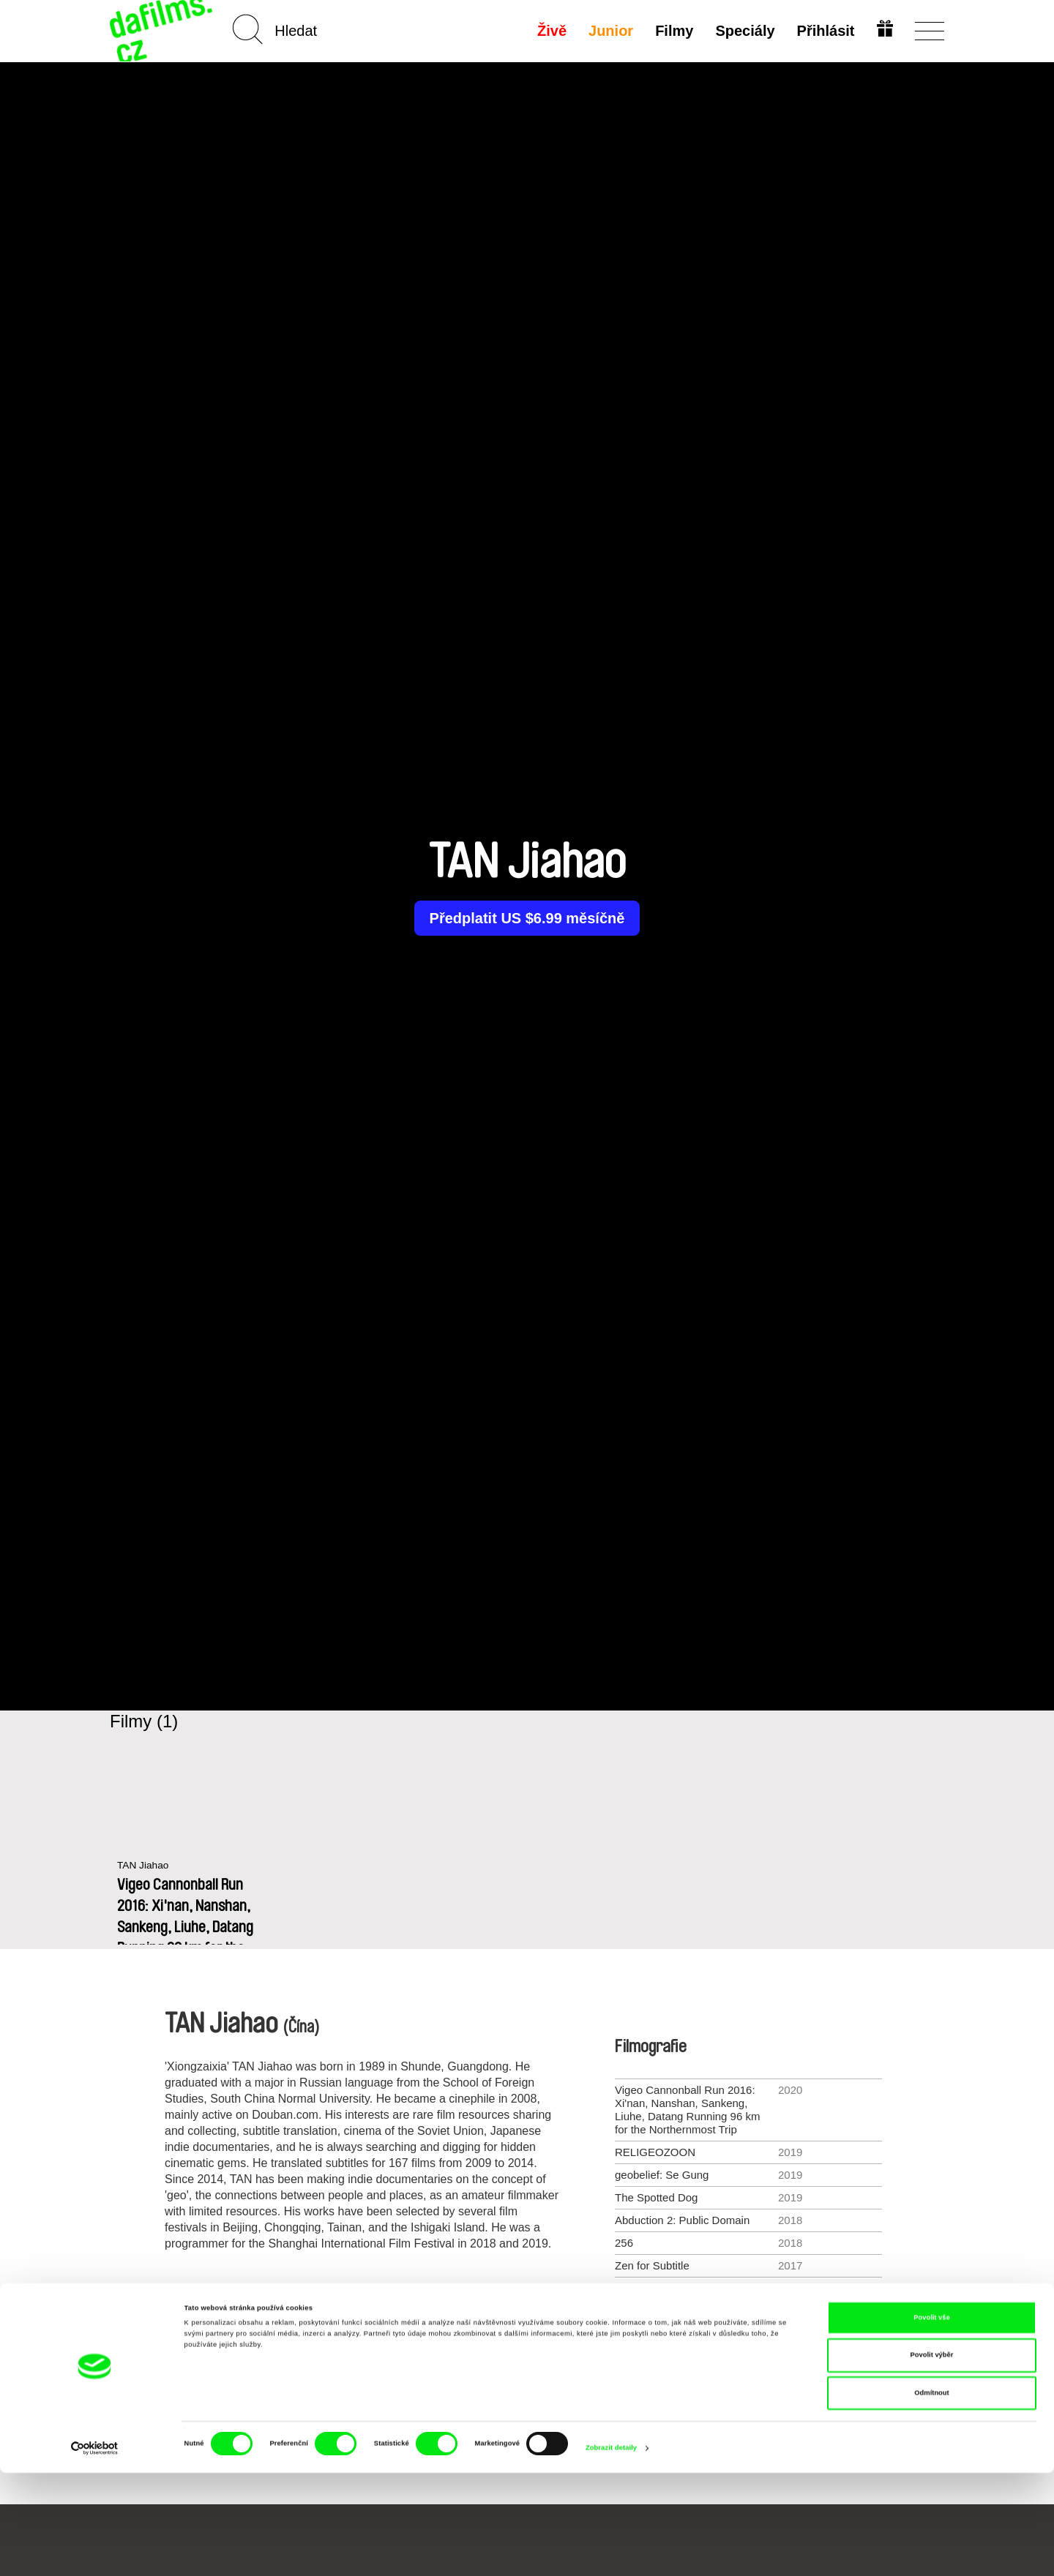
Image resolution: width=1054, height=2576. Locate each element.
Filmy (673, 31)
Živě (550, 31)
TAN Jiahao (145, 1866)
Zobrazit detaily (611, 2552)
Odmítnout (931, 2496)
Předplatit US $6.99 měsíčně (527, 918)
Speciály (743, 31)
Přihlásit (824, 31)
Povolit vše (931, 2421)
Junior (609, 31)
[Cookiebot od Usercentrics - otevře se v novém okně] (95, 2551)
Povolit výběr (932, 2459)
